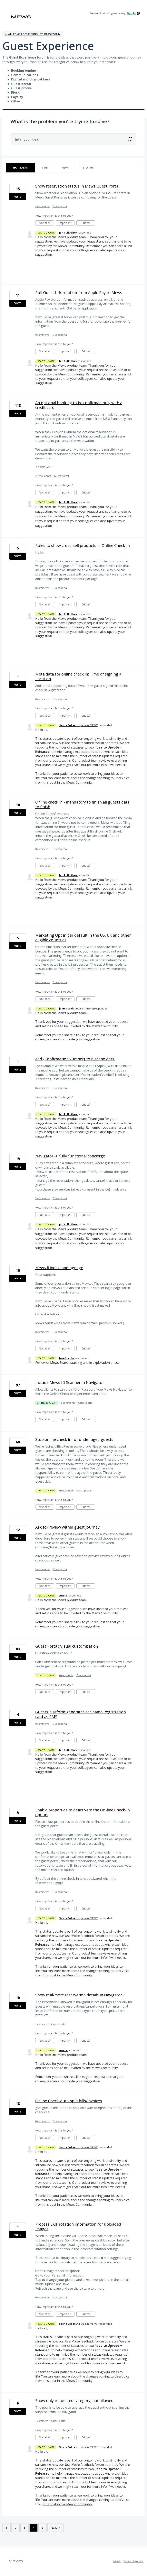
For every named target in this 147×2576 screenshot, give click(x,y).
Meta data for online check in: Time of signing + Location (78, 676)
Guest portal (60, 206)
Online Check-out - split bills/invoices (68, 2100)
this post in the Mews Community (68, 782)
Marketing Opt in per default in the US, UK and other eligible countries (83, 938)
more (59, 1882)
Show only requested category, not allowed (74, 2400)
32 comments (43, 476)
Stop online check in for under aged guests (74, 1439)
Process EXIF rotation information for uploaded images (78, 2226)
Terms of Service (133, 2561)
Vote (17, 196)
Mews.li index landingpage (59, 1267)
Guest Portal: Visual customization (66, 1646)
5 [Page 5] (42, 2527)
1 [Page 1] (6, 2527)
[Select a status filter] (109, 167)
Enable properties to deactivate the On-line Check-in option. (82, 1812)
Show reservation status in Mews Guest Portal (77, 186)
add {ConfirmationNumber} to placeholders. (75, 1059)
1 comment (41, 2024)
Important (66, 223)
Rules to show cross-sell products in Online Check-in (82, 545)
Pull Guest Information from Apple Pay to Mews (78, 292)
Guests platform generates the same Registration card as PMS (80, 1714)
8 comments (68, 1402)
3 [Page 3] (24, 2527)
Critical (88, 223)
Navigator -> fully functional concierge (70, 1156)
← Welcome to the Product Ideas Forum (33, 34)
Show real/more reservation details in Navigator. (79, 1995)
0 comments (42, 334)
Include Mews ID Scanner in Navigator (69, 1382)
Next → (55, 2527)
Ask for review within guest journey (67, 1527)
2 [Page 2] (15, 2527)
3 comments (42, 1569)
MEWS (117, 2561)
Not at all (46, 223)
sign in (131, 13)
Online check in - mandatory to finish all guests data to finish (82, 804)
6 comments (66, 1675)
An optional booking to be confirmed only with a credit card (78, 405)
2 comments (42, 206)
